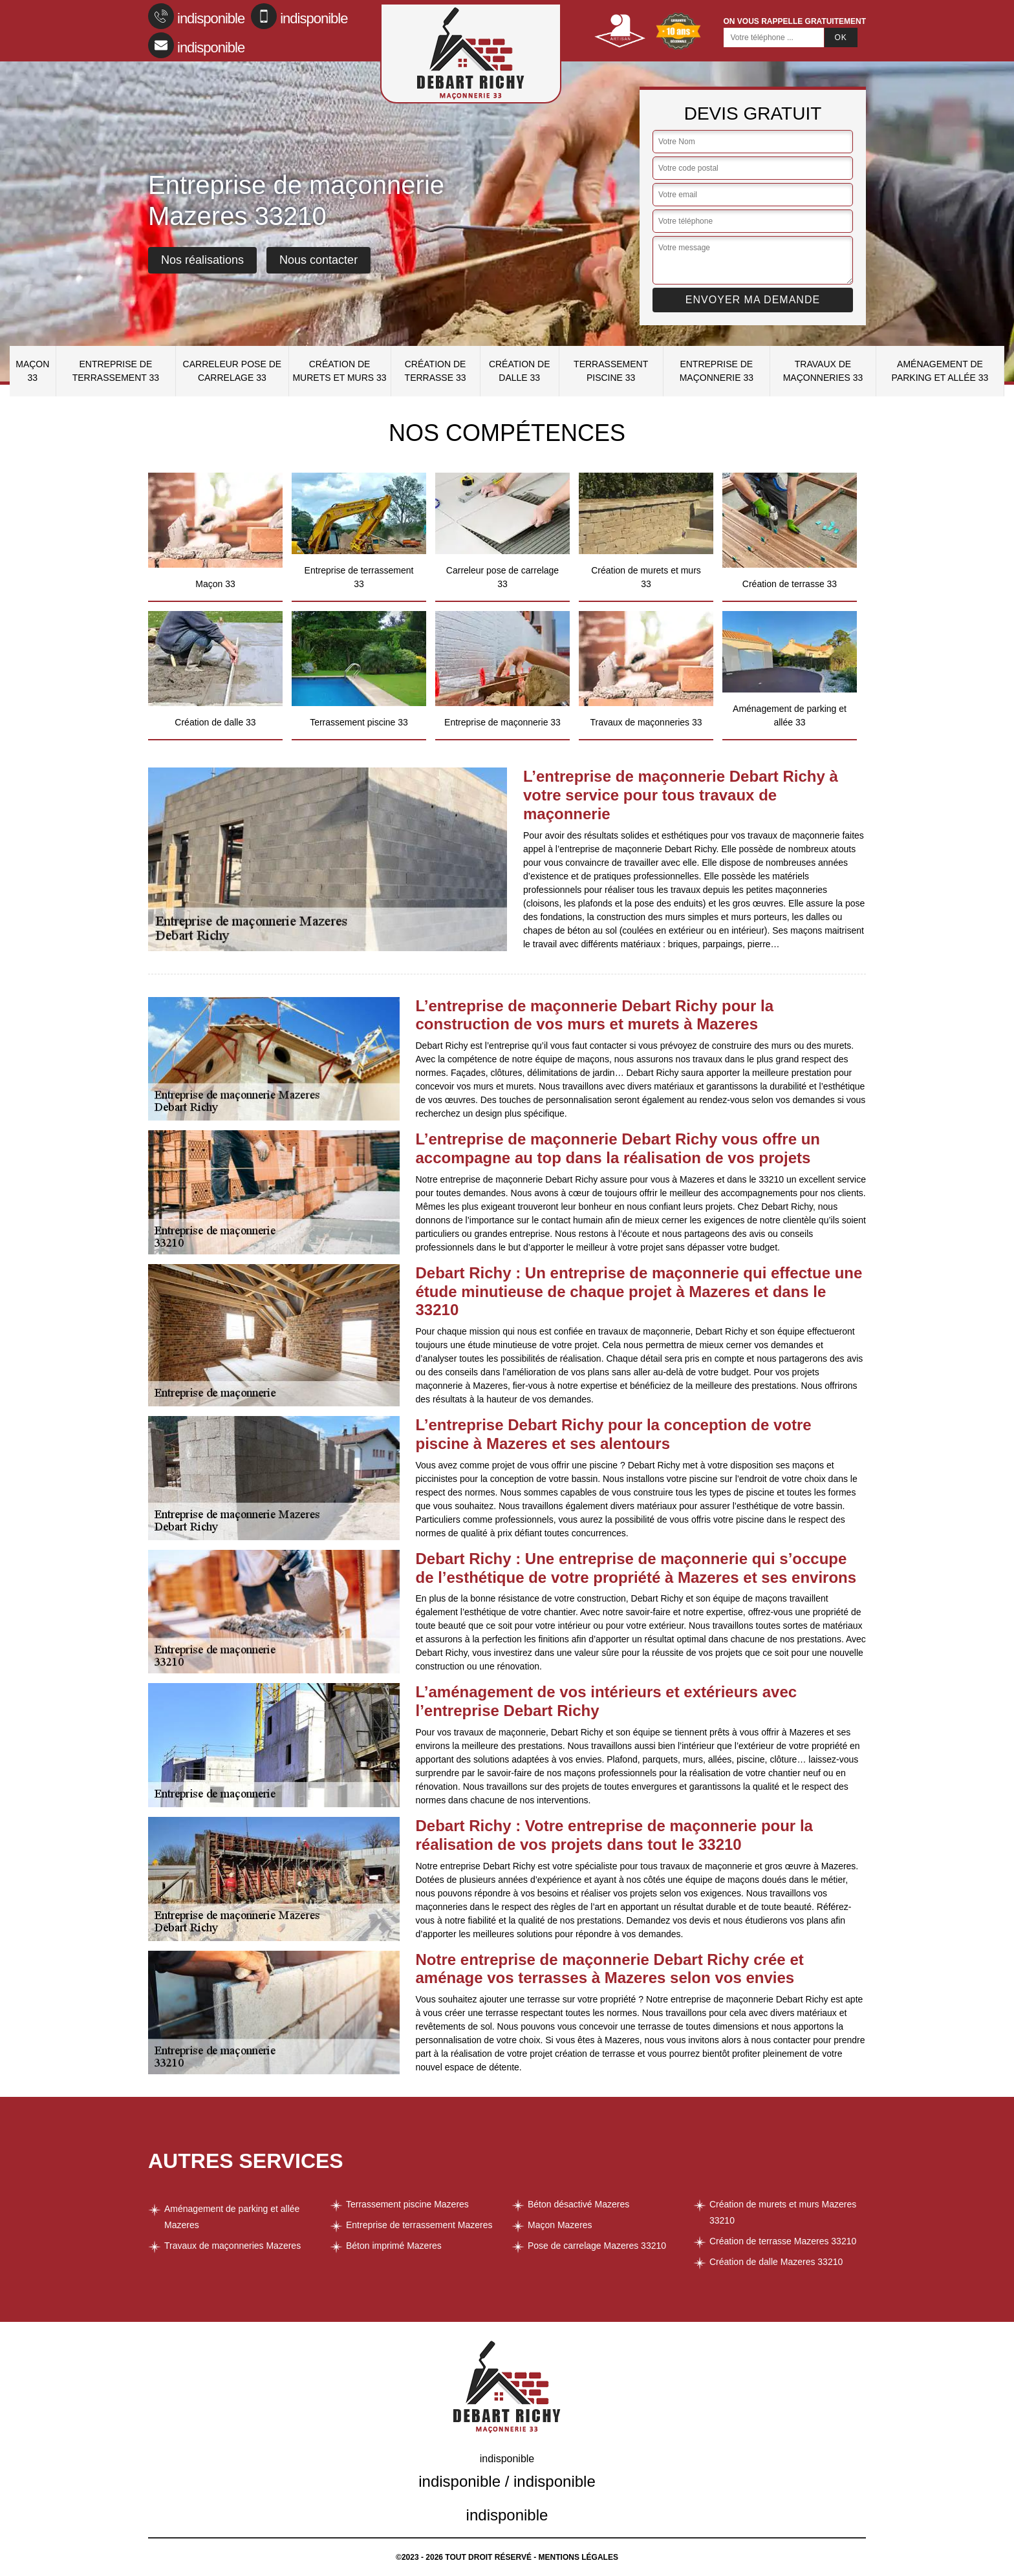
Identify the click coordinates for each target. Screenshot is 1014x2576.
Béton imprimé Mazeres (394, 2245)
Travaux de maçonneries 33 (823, 371)
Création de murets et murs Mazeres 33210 (782, 2212)
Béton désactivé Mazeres (578, 2204)
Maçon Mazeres (560, 2225)
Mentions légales (578, 2557)
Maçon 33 (32, 371)
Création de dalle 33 (519, 371)
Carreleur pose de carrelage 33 (232, 371)
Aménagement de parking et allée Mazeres (231, 2217)
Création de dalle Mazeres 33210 (776, 2262)
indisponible (196, 16)
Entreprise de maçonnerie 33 (716, 371)
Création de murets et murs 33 (339, 371)
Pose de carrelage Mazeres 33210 (597, 2245)
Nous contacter (318, 259)
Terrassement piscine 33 (611, 371)
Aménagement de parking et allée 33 (940, 371)
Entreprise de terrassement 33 (115, 371)
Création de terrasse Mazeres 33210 (782, 2241)
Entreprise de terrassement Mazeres (419, 2225)
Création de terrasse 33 (435, 371)
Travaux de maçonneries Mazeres (232, 2245)
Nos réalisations (202, 259)
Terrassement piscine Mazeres (407, 2204)
